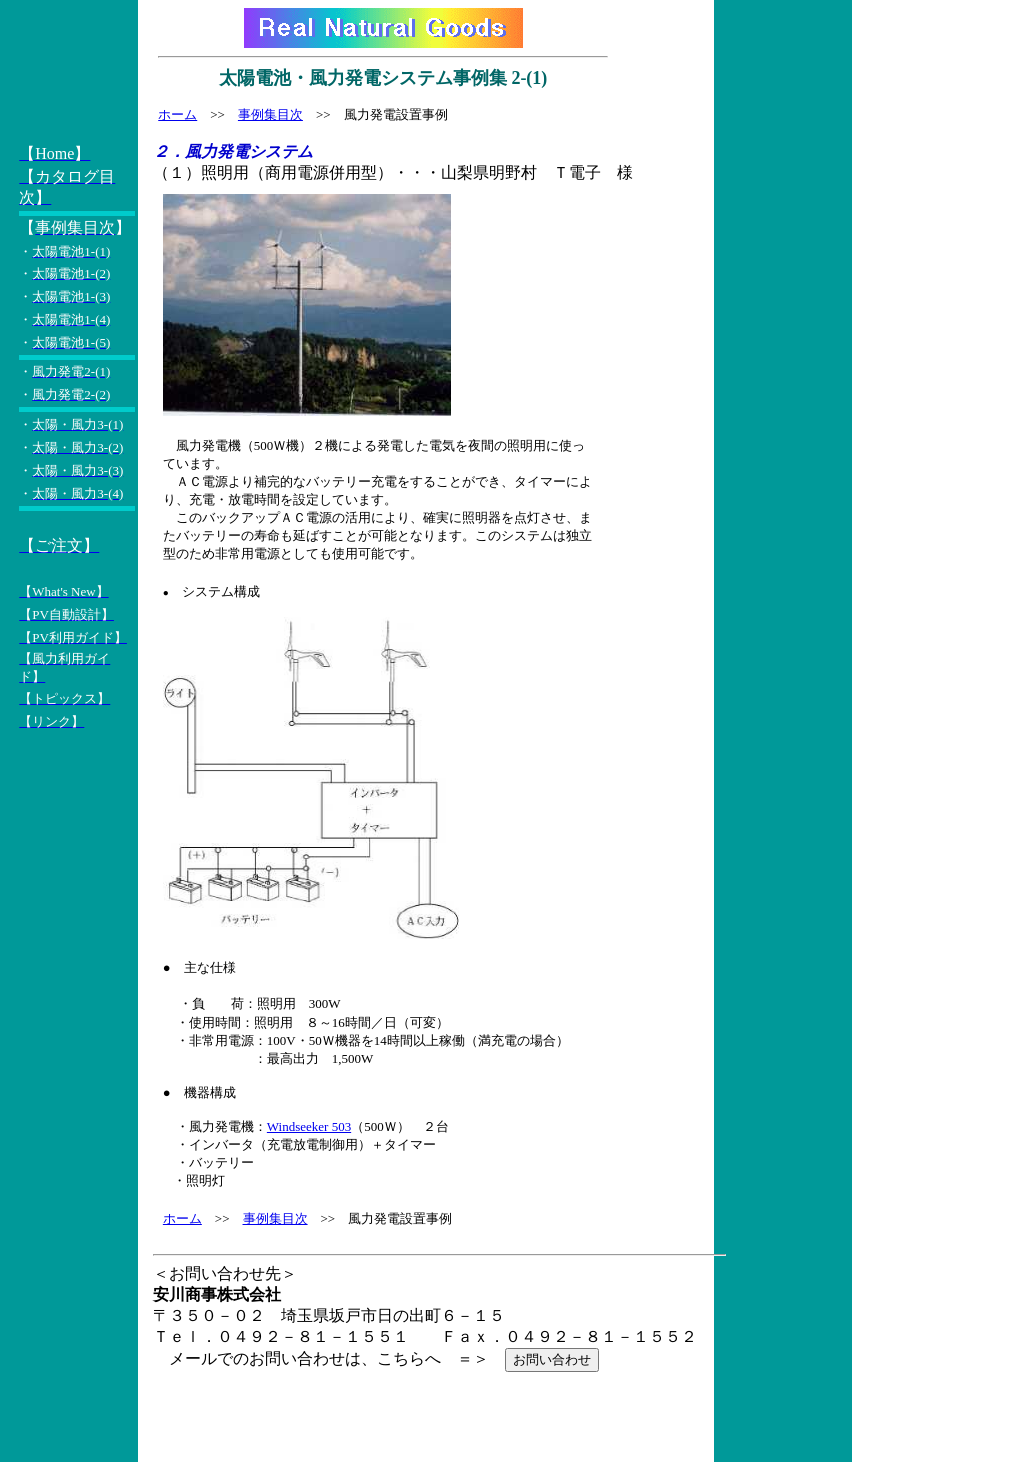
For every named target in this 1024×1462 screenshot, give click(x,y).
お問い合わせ (552, 1359)
